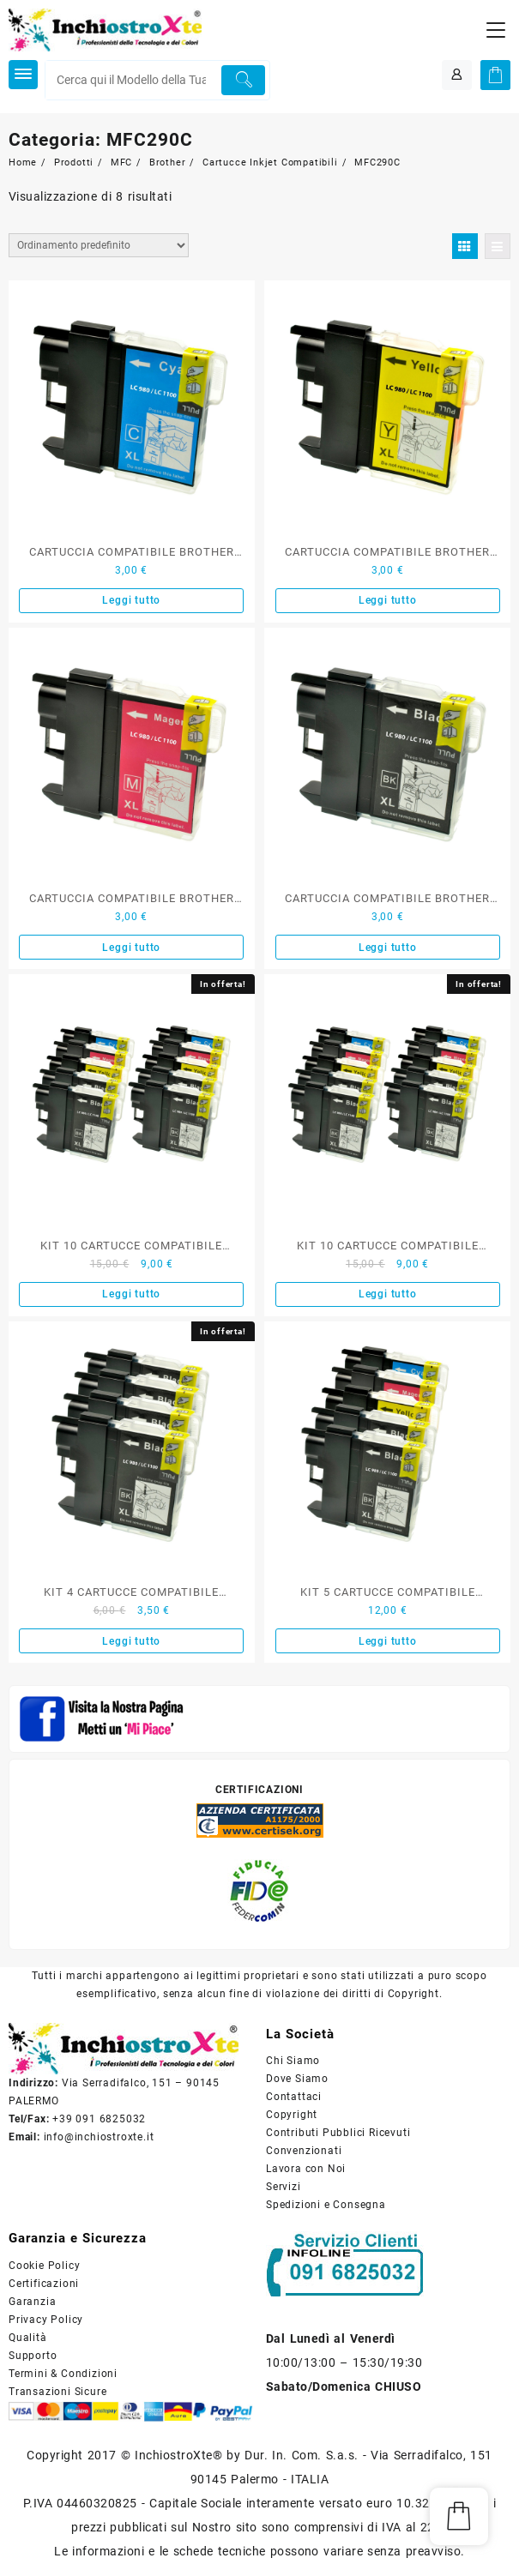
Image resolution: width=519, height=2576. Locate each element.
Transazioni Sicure (57, 2392)
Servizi (283, 2187)
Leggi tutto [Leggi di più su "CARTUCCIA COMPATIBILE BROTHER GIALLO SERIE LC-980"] (388, 600)
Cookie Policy (44, 2266)
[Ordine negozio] (99, 245)
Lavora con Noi (306, 2169)
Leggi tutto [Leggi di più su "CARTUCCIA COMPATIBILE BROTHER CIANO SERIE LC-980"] (131, 600)
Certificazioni (44, 2284)
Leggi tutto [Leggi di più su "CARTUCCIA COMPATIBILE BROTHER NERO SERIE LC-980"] (388, 948)
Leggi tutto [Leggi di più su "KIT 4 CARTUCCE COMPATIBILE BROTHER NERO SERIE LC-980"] (131, 1641)
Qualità (28, 2338)
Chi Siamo (293, 2061)
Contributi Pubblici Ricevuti (338, 2133)
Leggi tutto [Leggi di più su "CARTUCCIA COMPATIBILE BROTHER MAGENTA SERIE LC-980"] (131, 948)
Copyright (291, 2115)
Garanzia (32, 2302)
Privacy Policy (46, 2320)
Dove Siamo (297, 2079)
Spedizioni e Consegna (326, 2205)
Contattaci (294, 2097)
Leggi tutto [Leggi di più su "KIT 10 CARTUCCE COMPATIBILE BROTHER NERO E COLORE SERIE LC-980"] (131, 1294)
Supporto (33, 2356)
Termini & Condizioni (63, 2374)
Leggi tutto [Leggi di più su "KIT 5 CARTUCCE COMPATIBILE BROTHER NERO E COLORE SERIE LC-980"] (388, 1641)
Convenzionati (303, 2151)
